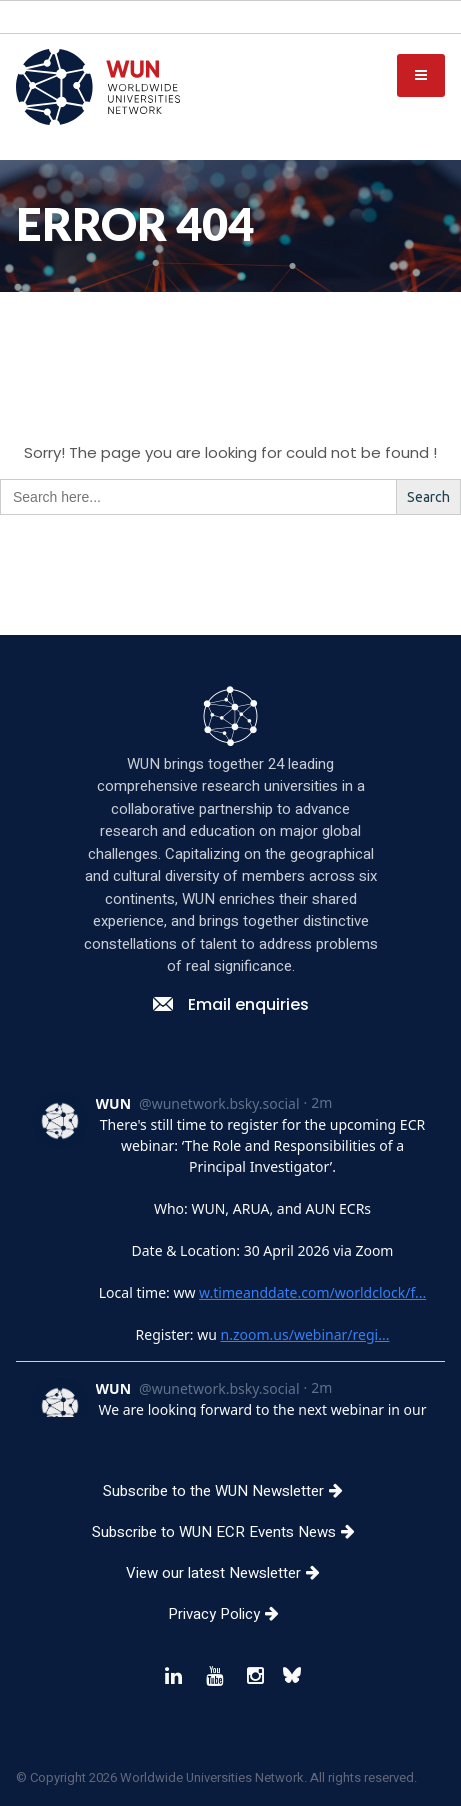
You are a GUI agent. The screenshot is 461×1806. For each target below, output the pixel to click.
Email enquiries (231, 1158)
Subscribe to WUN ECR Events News (231, 1686)
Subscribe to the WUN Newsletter (230, 1645)
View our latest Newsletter (230, 1727)
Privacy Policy (231, 1768)
